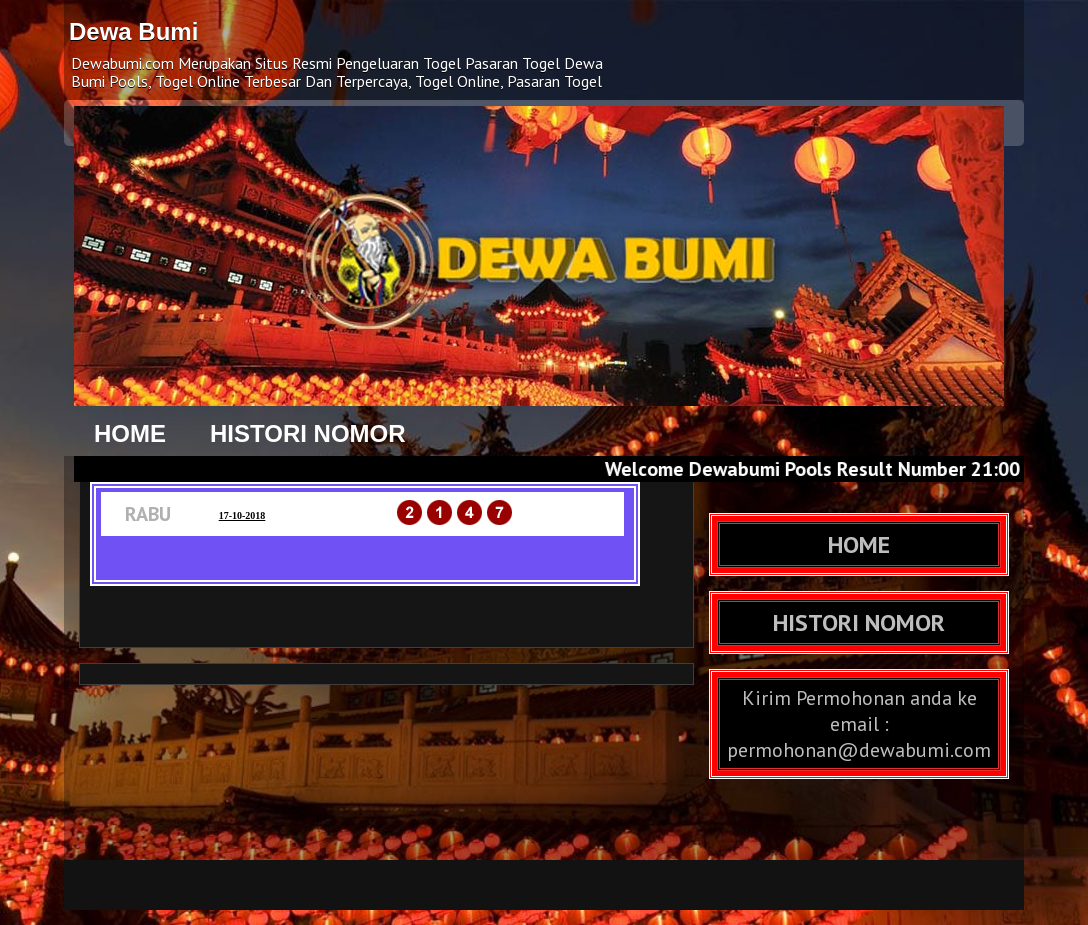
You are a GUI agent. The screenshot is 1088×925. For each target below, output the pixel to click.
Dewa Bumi (133, 31)
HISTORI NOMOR (308, 433)
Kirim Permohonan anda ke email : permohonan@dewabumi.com (859, 724)
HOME (130, 433)
